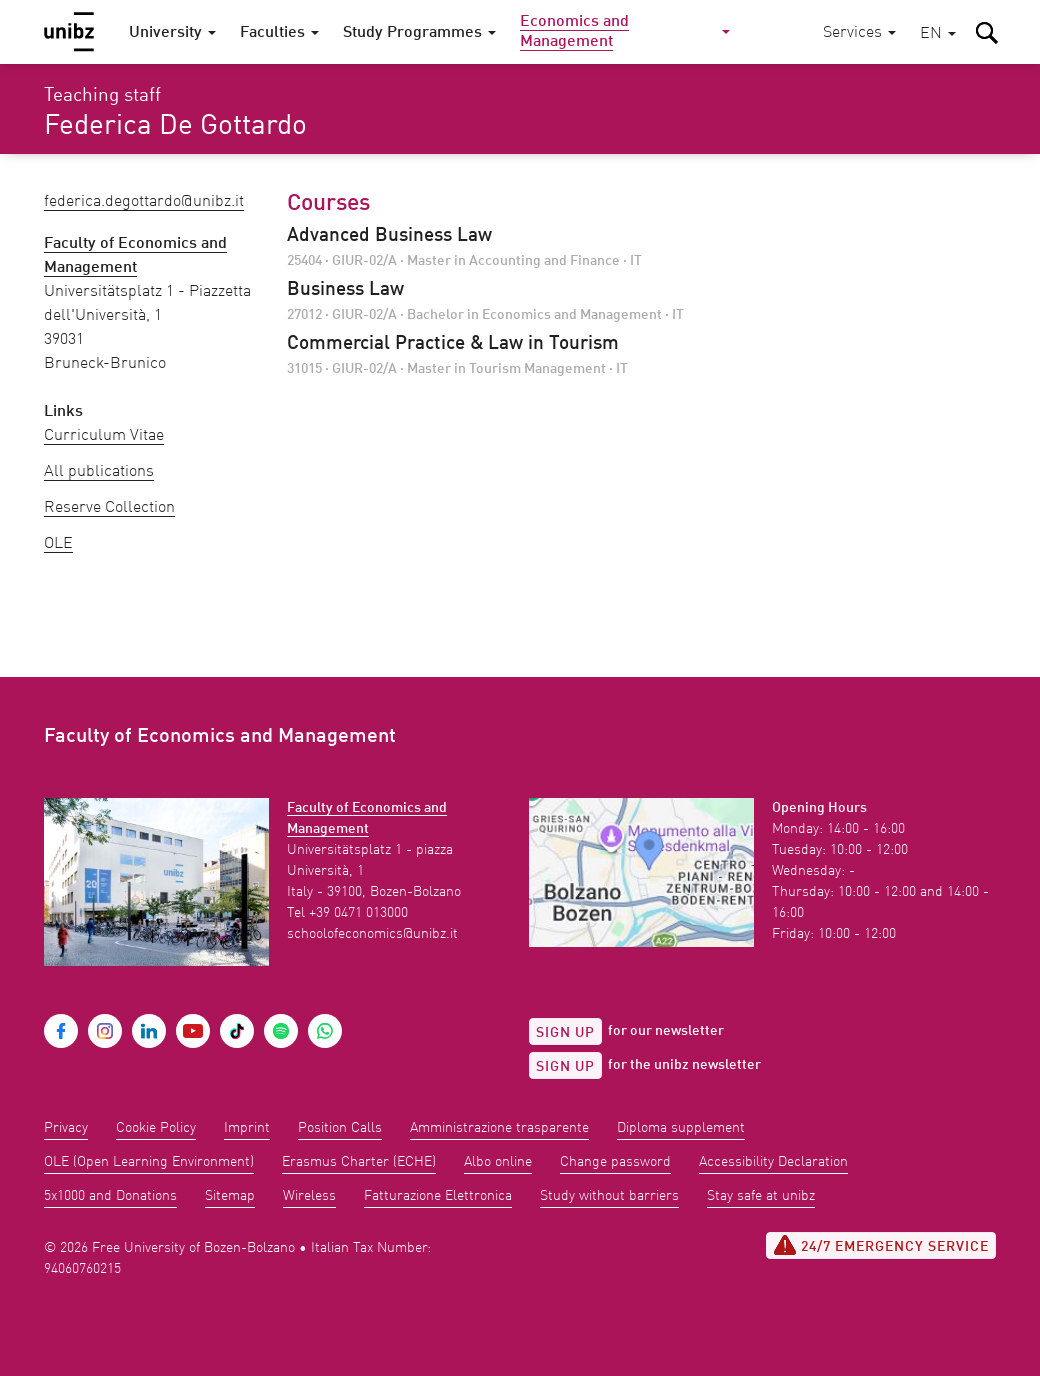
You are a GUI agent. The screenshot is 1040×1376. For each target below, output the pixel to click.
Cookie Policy (156, 1128)
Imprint (247, 1128)
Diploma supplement (681, 1128)
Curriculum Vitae (104, 436)
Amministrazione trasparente (499, 1128)
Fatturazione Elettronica (438, 1196)
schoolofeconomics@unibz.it (372, 934)
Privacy (66, 1128)
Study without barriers (609, 1196)
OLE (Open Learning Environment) (149, 1162)
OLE (58, 544)
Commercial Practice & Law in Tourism (453, 344)
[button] (938, 34)
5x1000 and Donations (110, 1196)
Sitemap (230, 1196)
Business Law (345, 290)
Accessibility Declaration (773, 1162)
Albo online (498, 1162)
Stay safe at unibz (761, 1196)
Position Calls (340, 1128)
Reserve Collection (109, 508)
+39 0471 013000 (358, 913)
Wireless (309, 1196)
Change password (615, 1162)
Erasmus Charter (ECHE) (359, 1162)
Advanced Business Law (389, 236)
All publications (99, 472)
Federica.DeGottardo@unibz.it (144, 202)
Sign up (565, 1033)
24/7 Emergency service (881, 1245)
